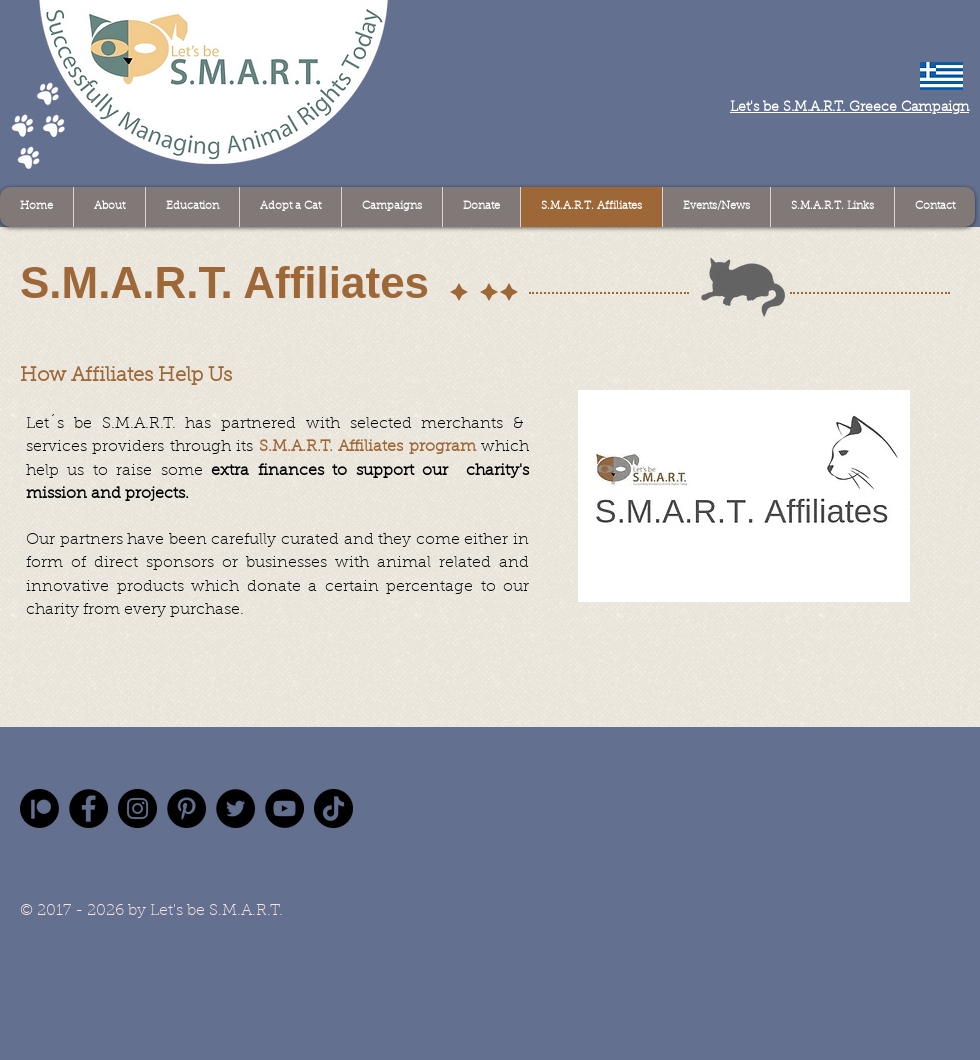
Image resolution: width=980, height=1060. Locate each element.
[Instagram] (137, 808)
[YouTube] (284, 808)
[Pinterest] (186, 808)
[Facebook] (88, 808)
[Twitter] (235, 808)
